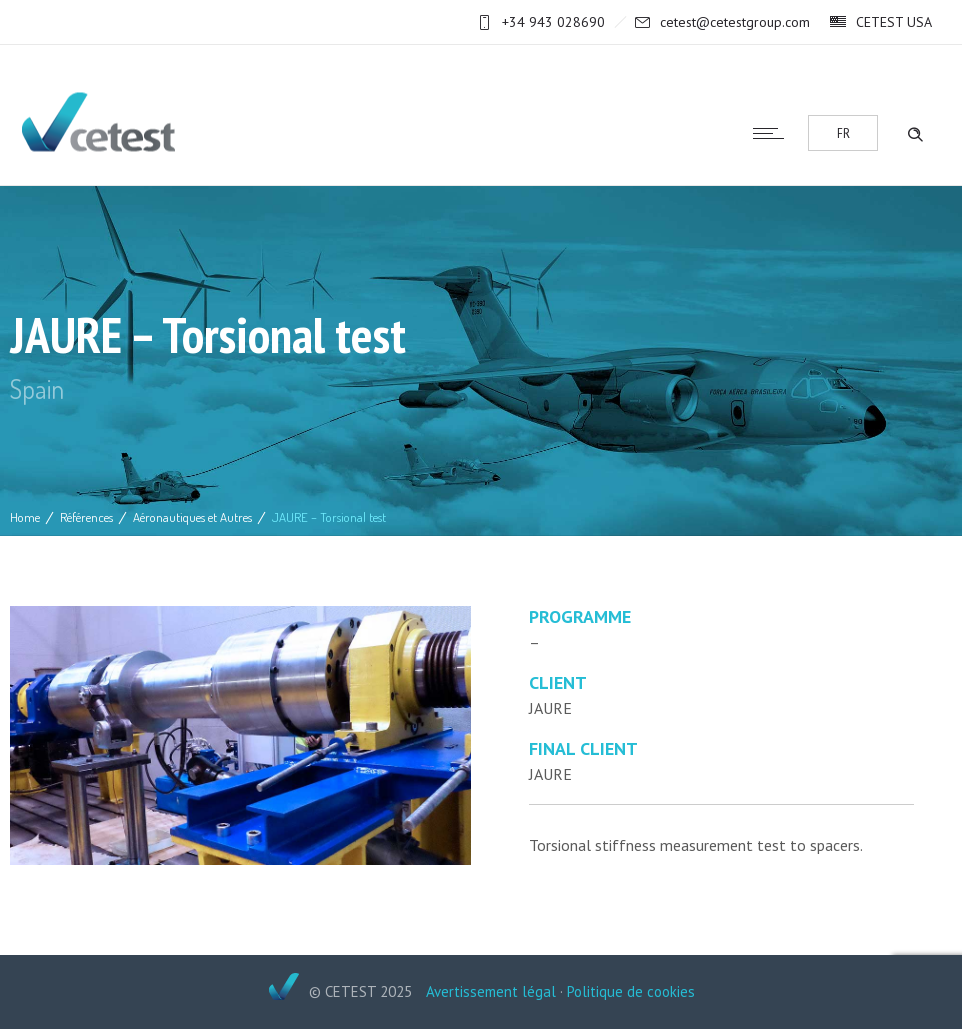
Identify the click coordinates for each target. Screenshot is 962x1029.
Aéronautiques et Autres (192, 517)
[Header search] (915, 132)
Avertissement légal (491, 991)
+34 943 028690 (553, 22)
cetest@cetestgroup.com (735, 22)
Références (86, 517)
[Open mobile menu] (773, 133)
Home (25, 517)
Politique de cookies (631, 991)
